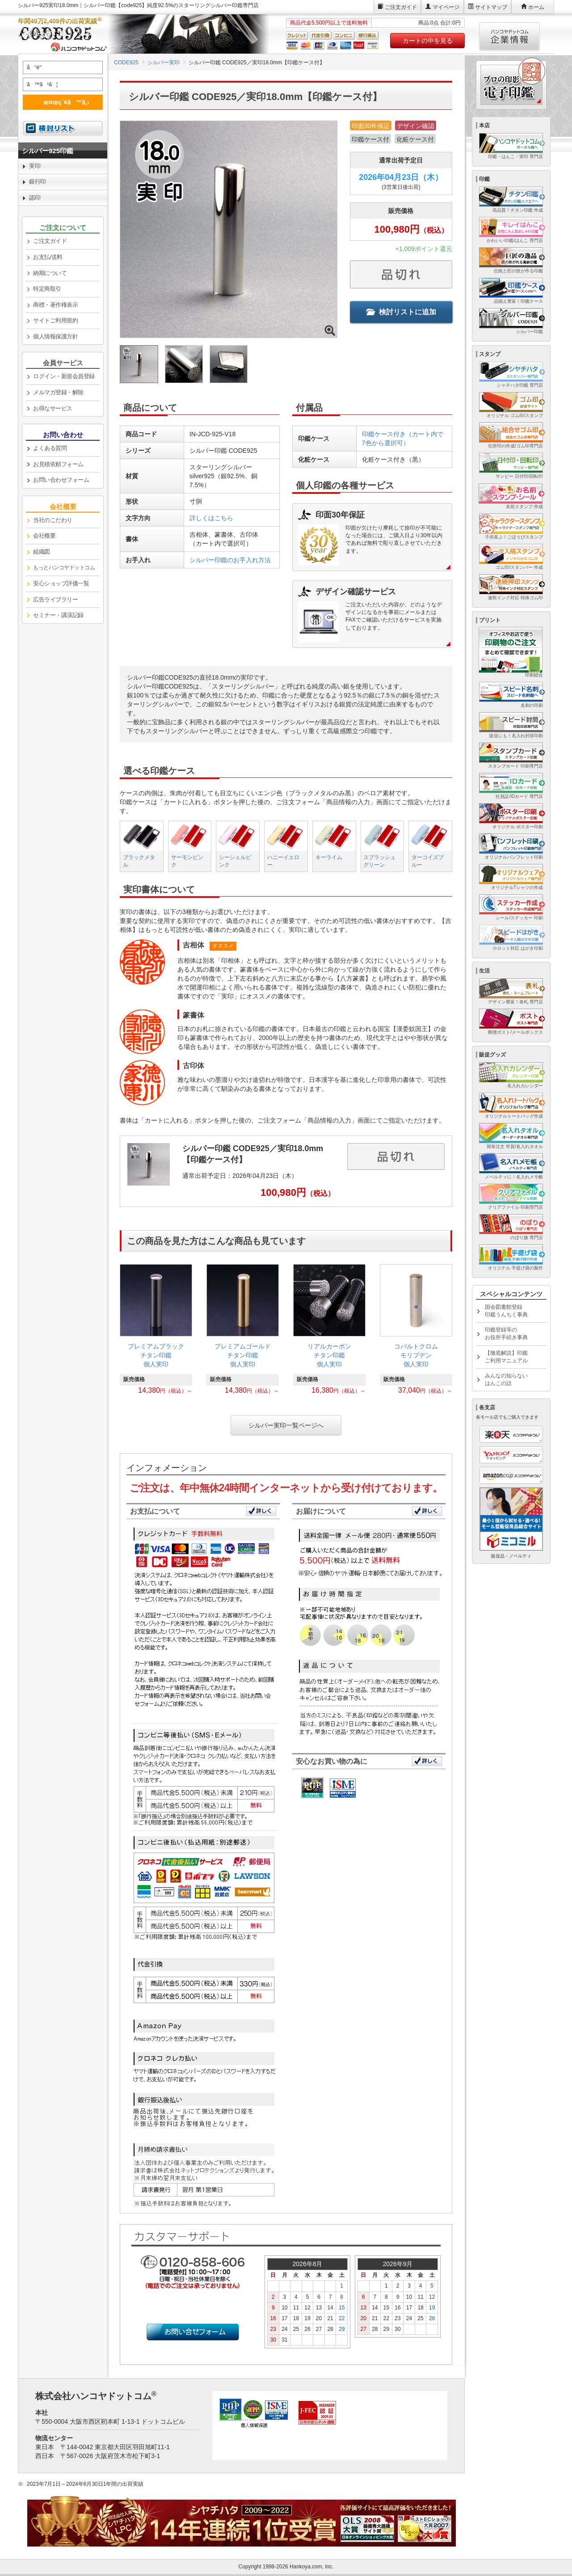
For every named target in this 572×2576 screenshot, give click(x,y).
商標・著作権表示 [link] (55, 304)
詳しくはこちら (211, 518)
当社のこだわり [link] (52, 520)
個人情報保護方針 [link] (55, 336)
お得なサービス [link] (52, 408)
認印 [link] (34, 197)
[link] (156, 1332)
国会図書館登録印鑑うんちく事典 (506, 1311)
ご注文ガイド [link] (50, 241)
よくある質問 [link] (50, 448)
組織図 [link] (41, 551)
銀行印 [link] (37, 181)
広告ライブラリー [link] (55, 599)
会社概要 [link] (44, 535)
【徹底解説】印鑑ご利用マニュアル (506, 1357)
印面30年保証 (371, 126)
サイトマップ (491, 7)
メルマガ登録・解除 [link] (58, 392)
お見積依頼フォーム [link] (58, 464)
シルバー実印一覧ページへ (286, 1425)
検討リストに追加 (401, 312)
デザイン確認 (415, 126)
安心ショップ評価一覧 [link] (61, 583)
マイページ (446, 7)
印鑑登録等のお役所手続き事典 (506, 1333)
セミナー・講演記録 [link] (58, 615)
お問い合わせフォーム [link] (61, 479)
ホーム (536, 7)
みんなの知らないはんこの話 (506, 1379)
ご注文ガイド (401, 7)
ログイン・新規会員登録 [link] (64, 376)
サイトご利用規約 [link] (55, 320)
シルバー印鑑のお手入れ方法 (230, 560)
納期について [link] (50, 273)
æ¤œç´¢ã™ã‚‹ (61, 102)
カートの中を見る (428, 40)
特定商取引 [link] (47, 288)
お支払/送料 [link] (48, 257)
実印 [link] (34, 166)
